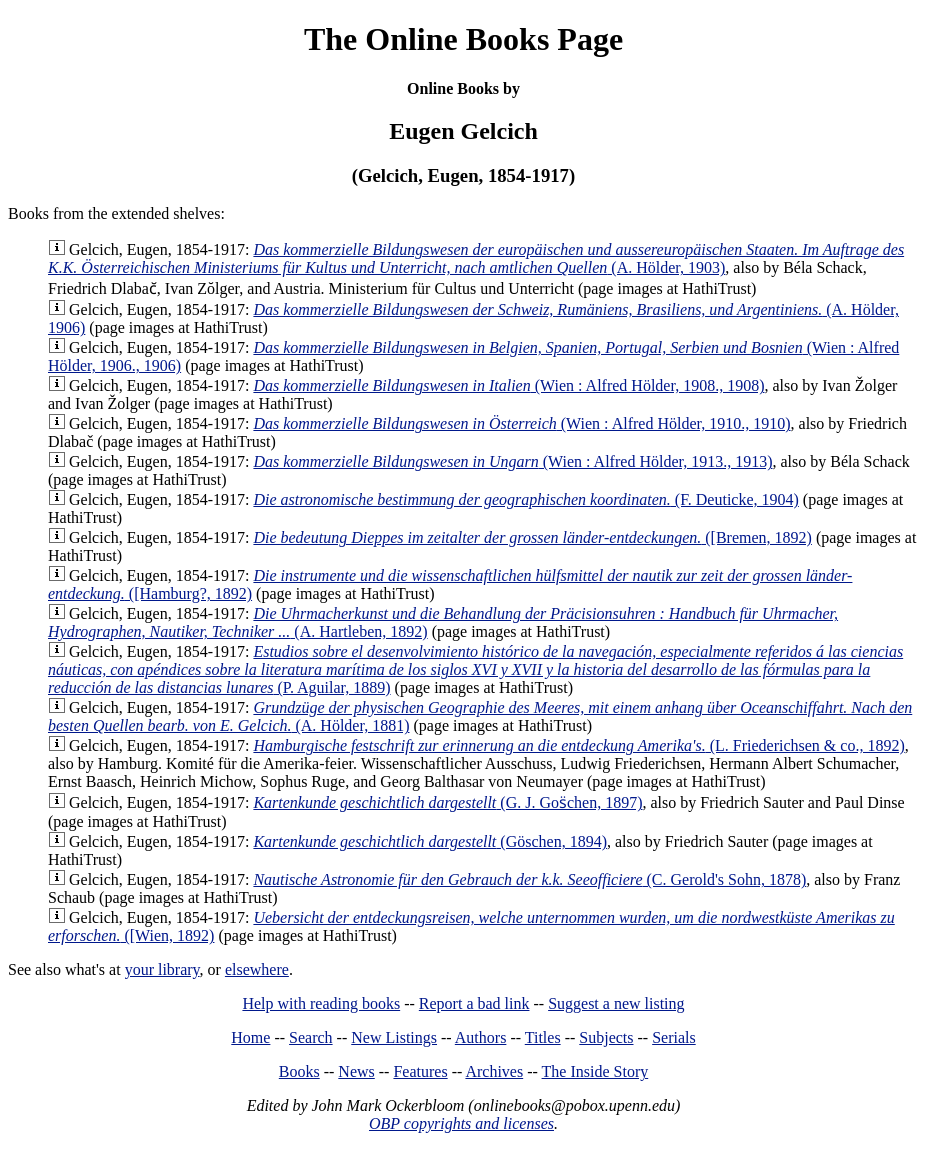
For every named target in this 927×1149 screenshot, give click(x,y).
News (356, 1071)
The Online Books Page (463, 39)
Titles (543, 1037)
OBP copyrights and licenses (461, 1123)
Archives (494, 1071)
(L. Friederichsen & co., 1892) (578, 745)
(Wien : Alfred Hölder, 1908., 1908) (508, 385)
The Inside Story (595, 1071)
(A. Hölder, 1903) (476, 258)
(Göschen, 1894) (430, 841)
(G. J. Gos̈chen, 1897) (447, 802)
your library (162, 969)
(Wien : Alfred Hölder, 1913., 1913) (512, 461)
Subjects (606, 1037)
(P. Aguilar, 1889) (475, 669)
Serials (674, 1037)
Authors (481, 1037)
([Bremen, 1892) (532, 537)
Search (311, 1037)
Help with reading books (321, 1003)
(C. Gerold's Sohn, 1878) (529, 879)
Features (420, 1071)
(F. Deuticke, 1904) (525, 499)
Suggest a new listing (616, 1003)
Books (299, 1071)
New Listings (394, 1037)
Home (250, 1037)
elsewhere (257, 969)
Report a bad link (474, 1003)
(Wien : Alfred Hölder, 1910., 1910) (521, 423)
